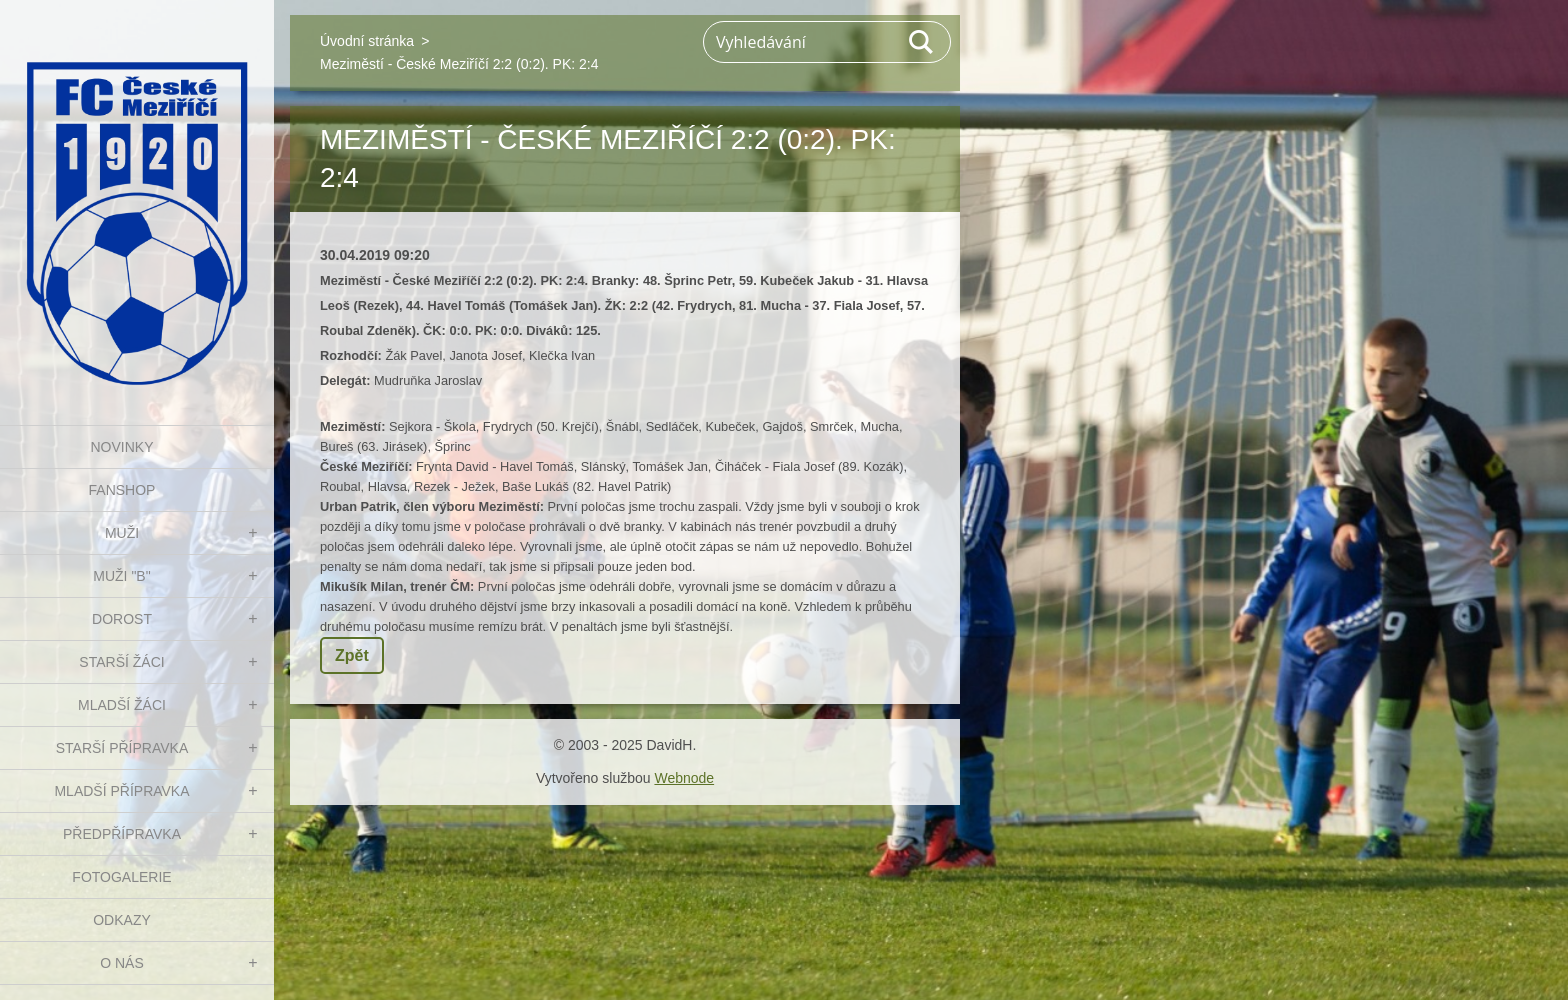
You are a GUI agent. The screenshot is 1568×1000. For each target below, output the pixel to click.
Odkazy (122, 920)
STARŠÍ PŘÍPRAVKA (122, 748)
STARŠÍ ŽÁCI (121, 662)
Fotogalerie (121, 877)
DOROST (122, 619)
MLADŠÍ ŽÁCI (122, 705)
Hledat (922, 42)
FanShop (122, 490)
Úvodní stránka (367, 41)
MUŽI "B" (121, 576)
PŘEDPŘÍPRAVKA (122, 834)
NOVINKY (121, 447)
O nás (122, 963)
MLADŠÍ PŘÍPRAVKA (121, 791)
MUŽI (122, 533)
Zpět (352, 655)
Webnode (684, 778)
